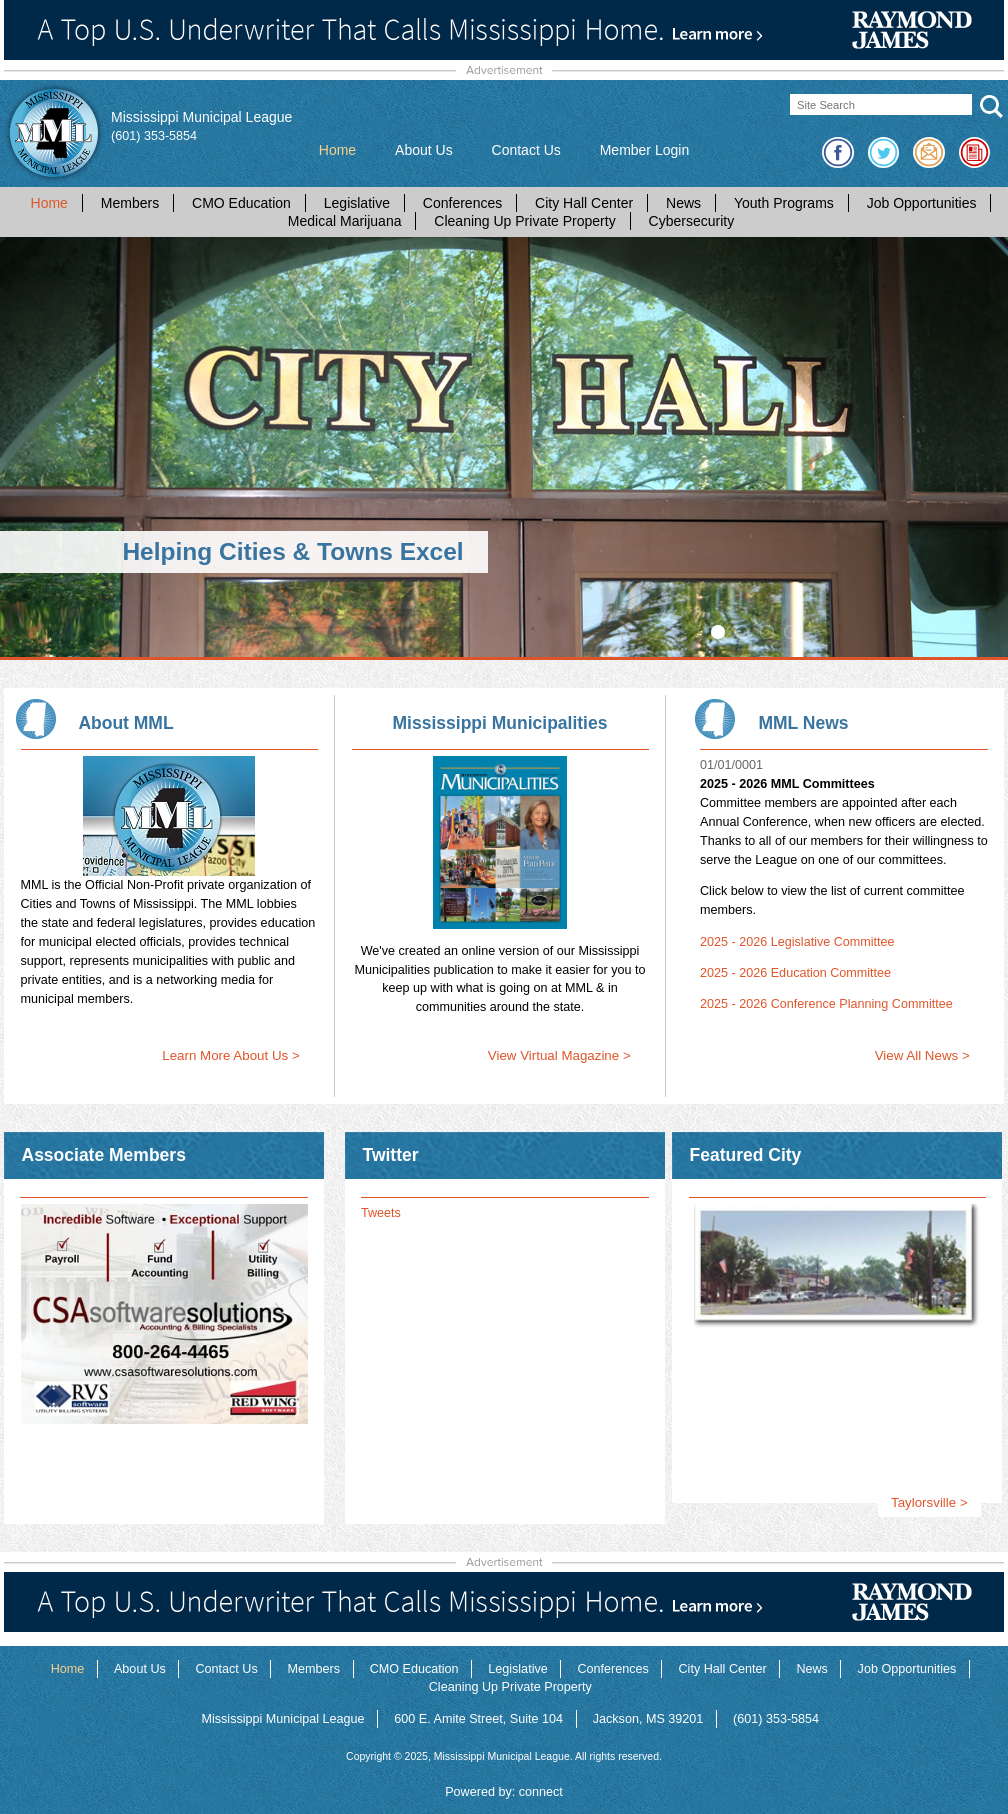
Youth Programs (784, 203)
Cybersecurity (692, 221)
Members (130, 203)
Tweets (381, 1213)
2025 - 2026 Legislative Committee (797, 942)
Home (337, 150)
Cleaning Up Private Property (524, 221)
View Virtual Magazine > (559, 1055)
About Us (424, 150)
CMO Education (241, 203)
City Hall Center (584, 203)
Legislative (357, 203)
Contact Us (526, 150)
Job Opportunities (922, 203)
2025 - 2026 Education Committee (795, 973)
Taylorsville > (929, 1502)
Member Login (645, 150)
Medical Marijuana (345, 221)
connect (541, 1792)
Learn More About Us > (230, 1055)
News (683, 203)
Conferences (462, 203)
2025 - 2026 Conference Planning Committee (826, 1004)
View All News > (922, 1055)
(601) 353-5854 (154, 136)
